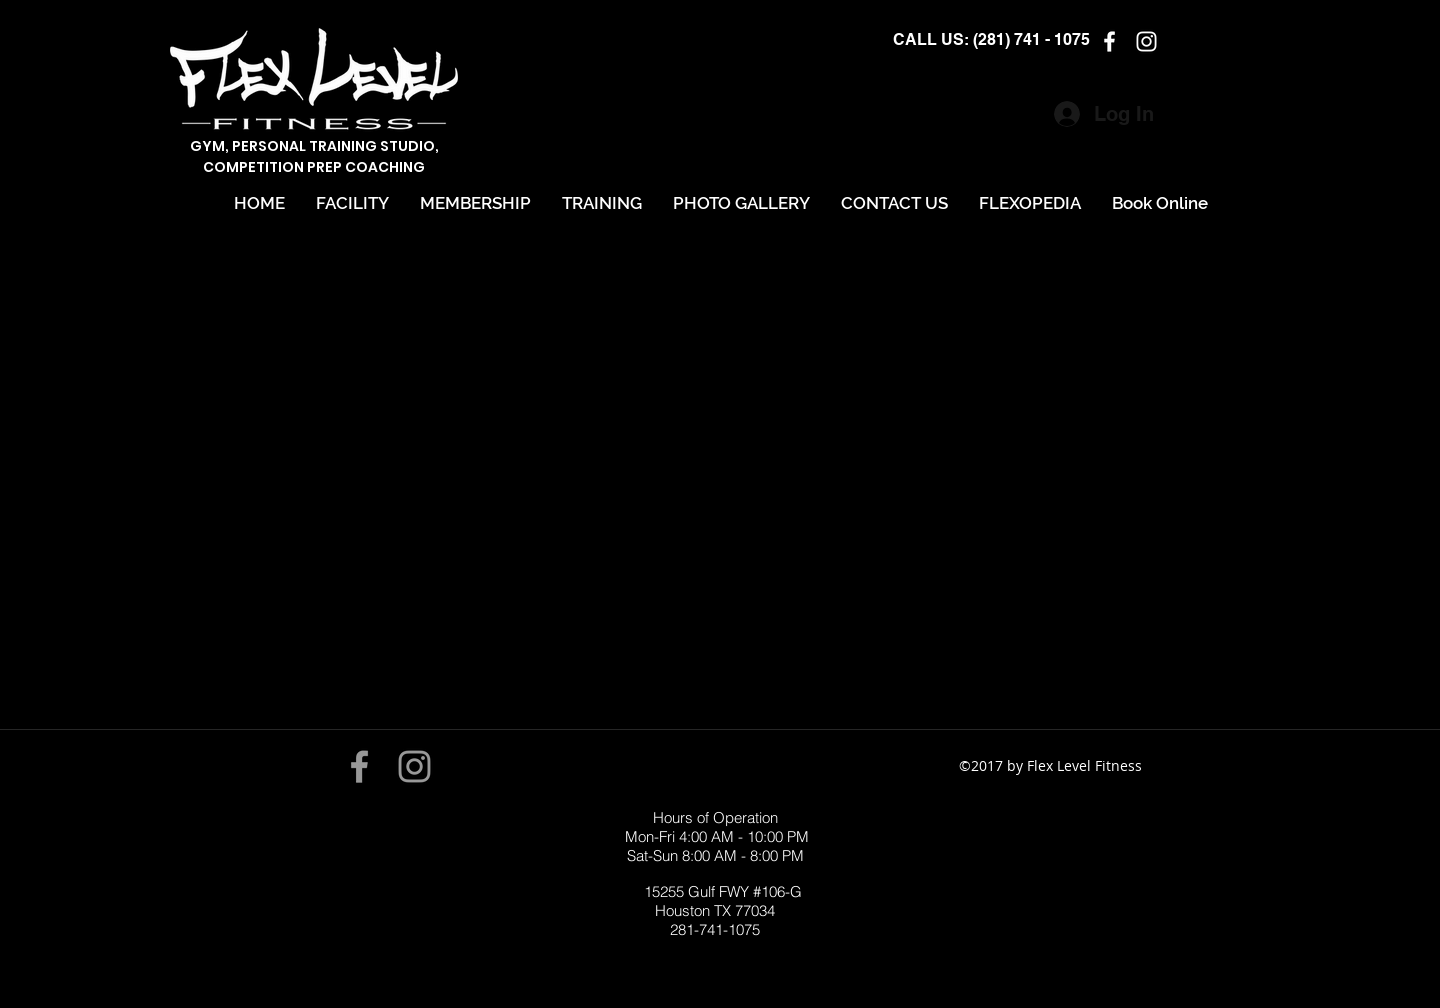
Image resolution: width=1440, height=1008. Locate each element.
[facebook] (1109, 41)
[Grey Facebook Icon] (359, 766)
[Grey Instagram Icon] (414, 766)
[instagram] (1146, 41)
